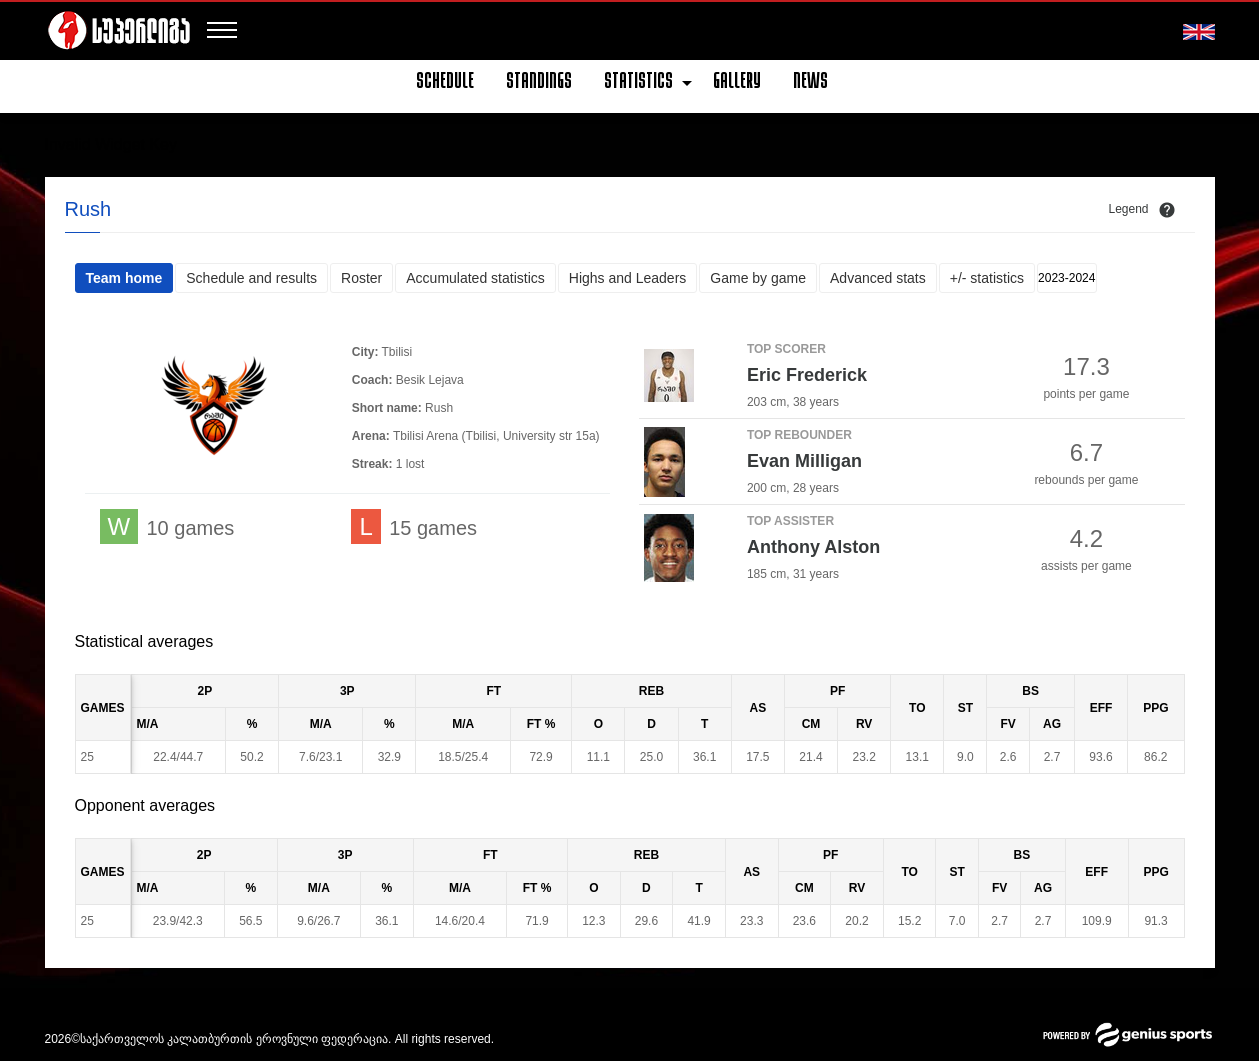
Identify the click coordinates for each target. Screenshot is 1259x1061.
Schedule (445, 82)
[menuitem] (453, 82)
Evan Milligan (804, 461)
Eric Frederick (807, 375)
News (810, 82)
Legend (1128, 209)
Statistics (638, 82)
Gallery (737, 82)
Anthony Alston (813, 547)
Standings (539, 82)
